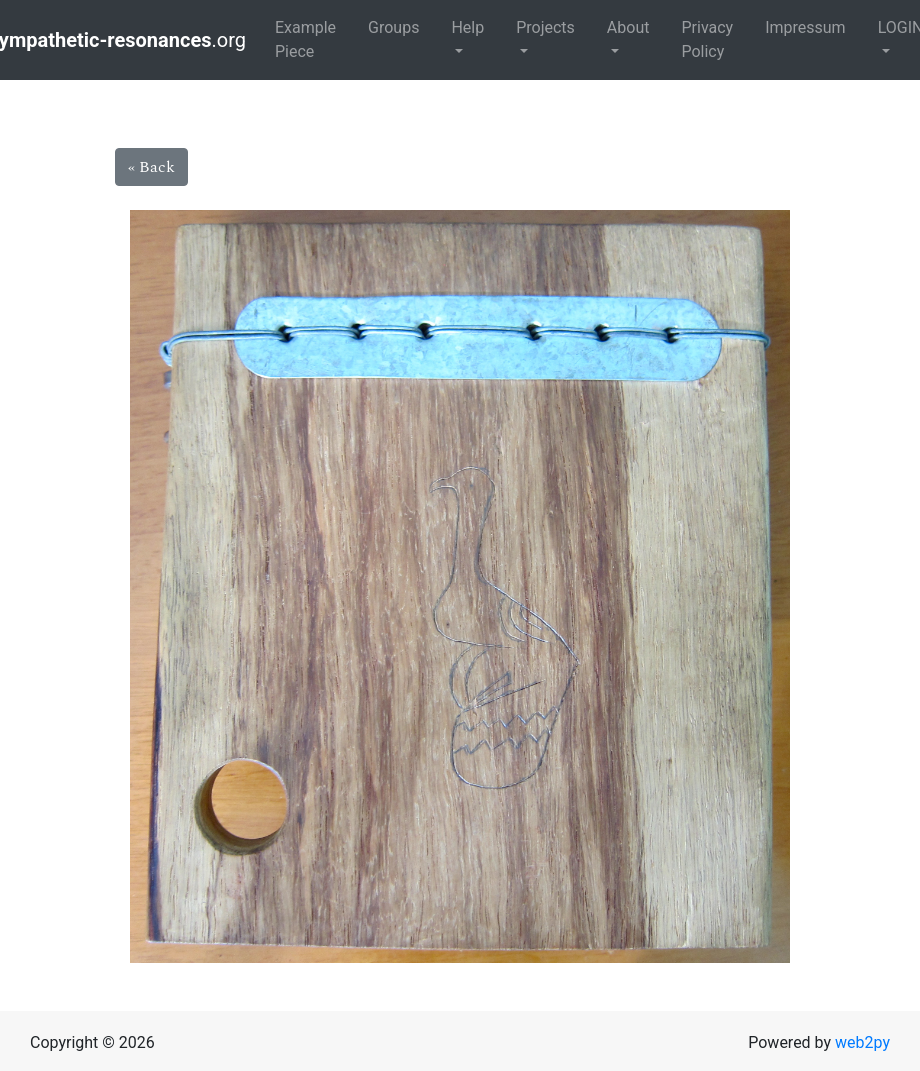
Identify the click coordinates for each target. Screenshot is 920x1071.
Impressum (805, 27)
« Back (151, 167)
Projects (545, 27)
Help (467, 27)
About (628, 27)
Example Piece (305, 39)
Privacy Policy (707, 39)
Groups (393, 27)
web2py (862, 1042)
